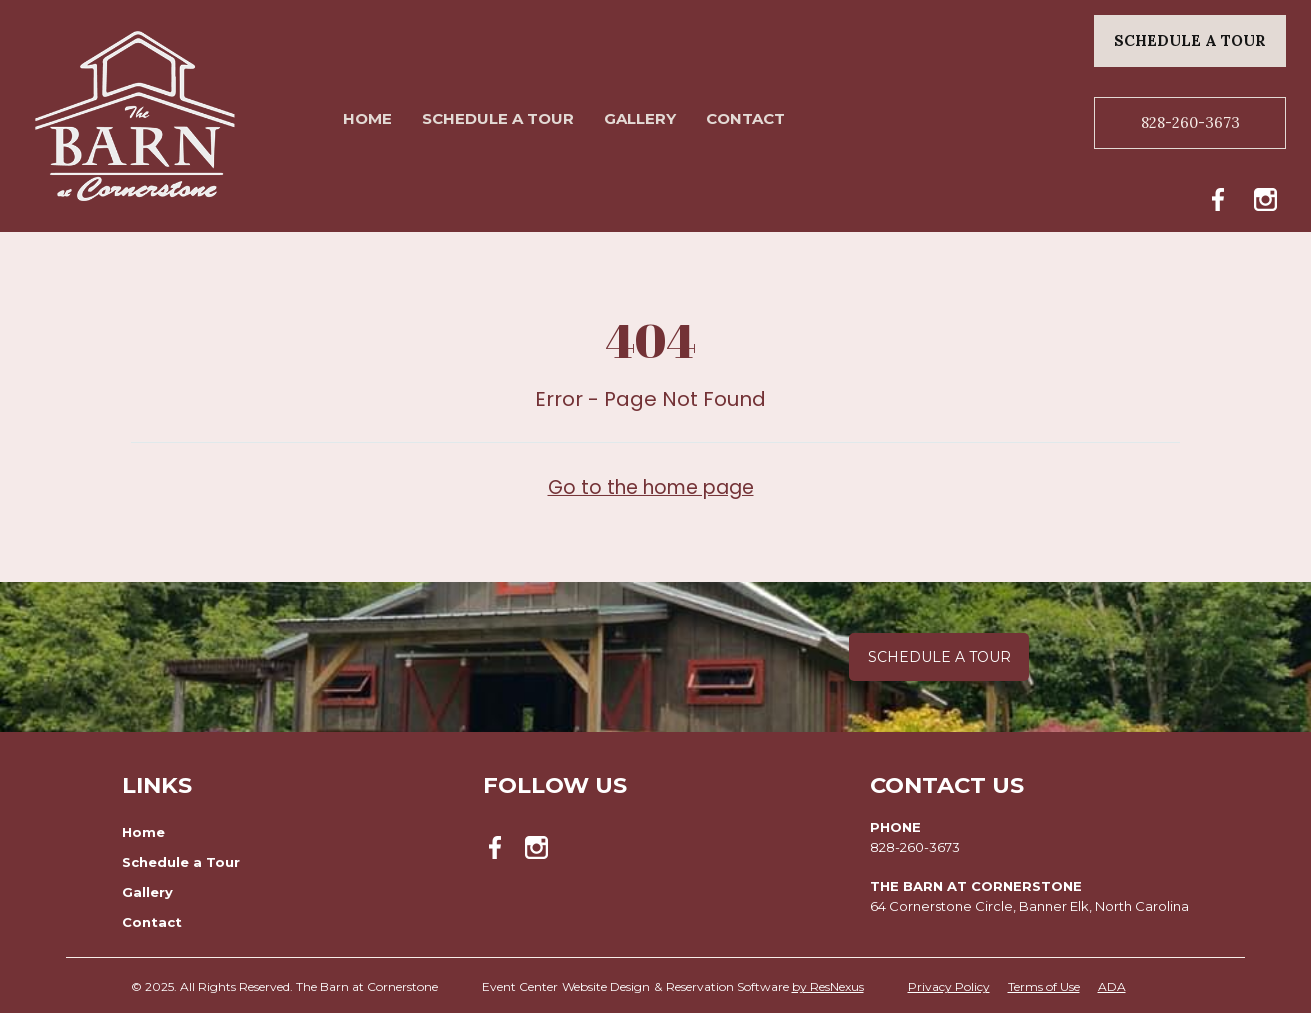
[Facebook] (1224, 196)
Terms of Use (1044, 986)
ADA (1112, 986)
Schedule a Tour (939, 657)
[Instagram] (1270, 196)
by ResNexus (828, 986)
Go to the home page (651, 486)
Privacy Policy (949, 986)
